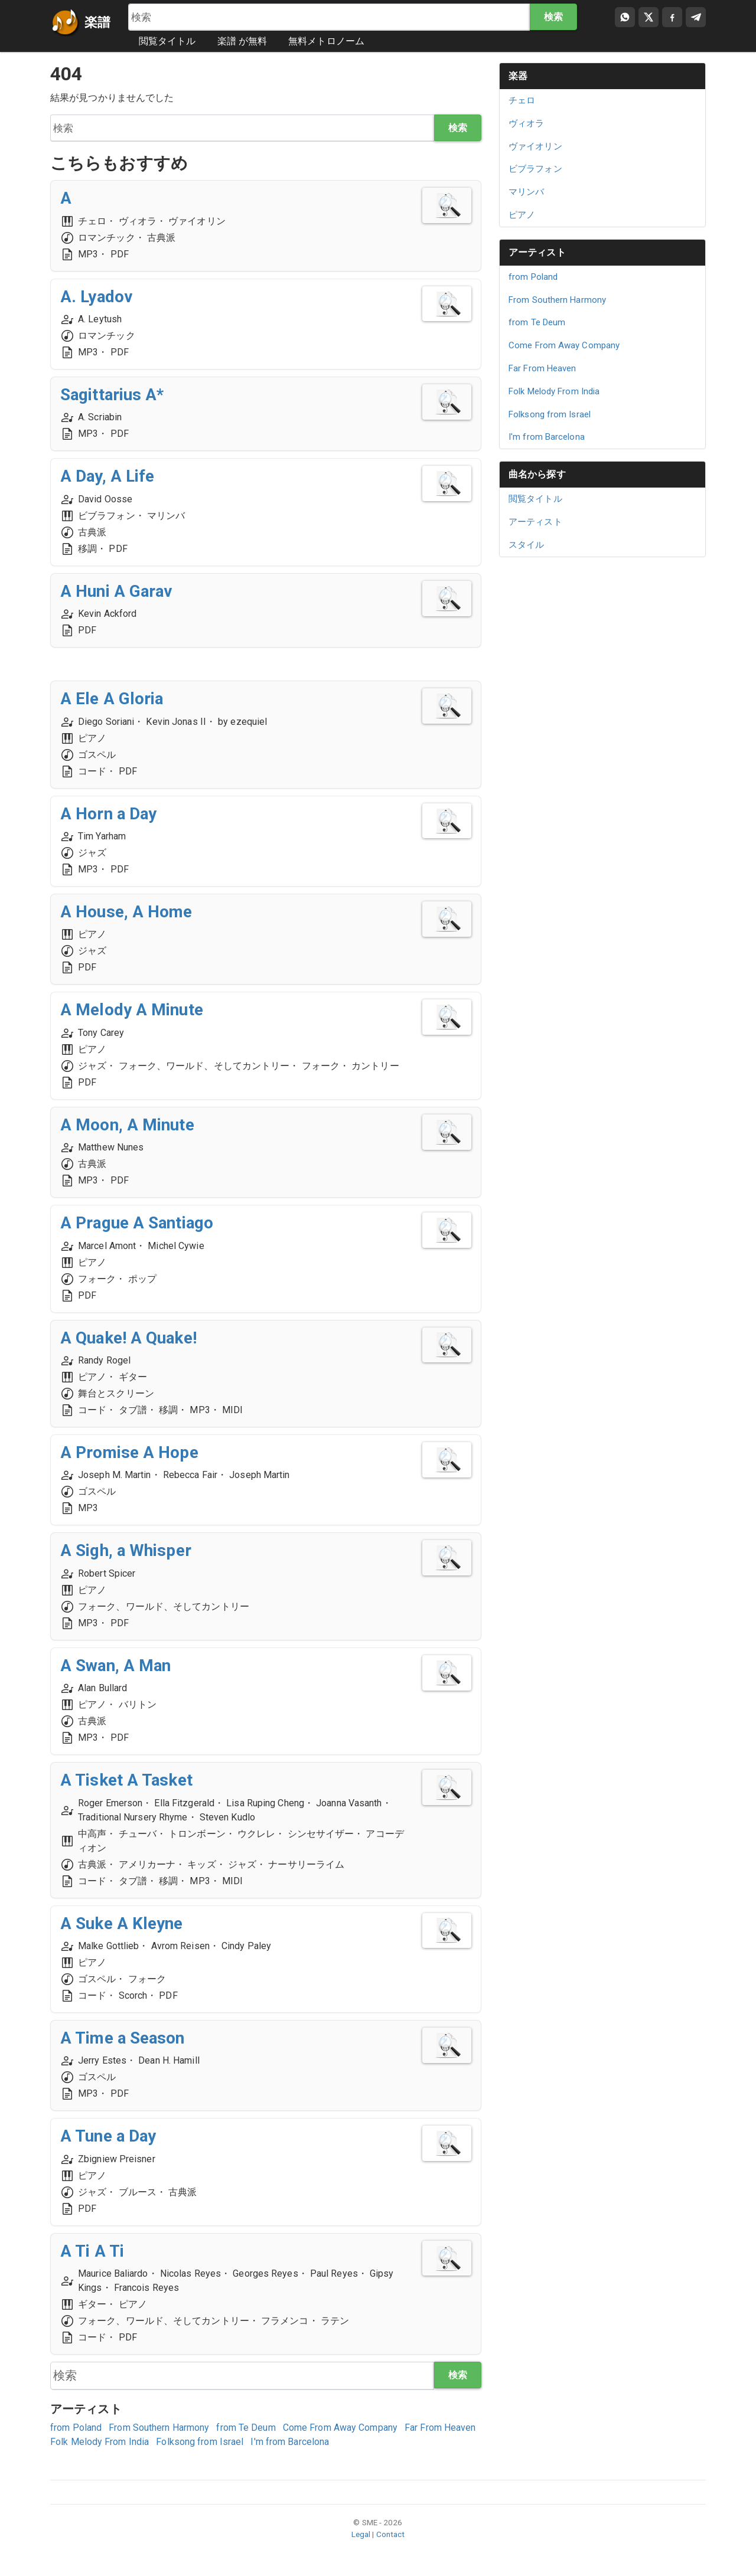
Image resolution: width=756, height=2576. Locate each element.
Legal (361, 2534)
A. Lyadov (97, 296)
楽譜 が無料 (242, 41)
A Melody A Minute (132, 1010)
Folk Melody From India (99, 2441)
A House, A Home (127, 911)
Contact (390, 2534)
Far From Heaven (440, 2427)
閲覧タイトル (167, 41)
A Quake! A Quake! (129, 1338)
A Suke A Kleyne (122, 1923)
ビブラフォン (535, 169)
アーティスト (537, 252)
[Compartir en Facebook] (672, 17)
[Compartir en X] (648, 17)
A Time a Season (123, 2038)
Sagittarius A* (112, 394)
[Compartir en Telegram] (696, 17)
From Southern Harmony (159, 2427)
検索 (552, 16)
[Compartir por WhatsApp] (625, 17)
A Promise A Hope (130, 1452)
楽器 (518, 75)
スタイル (526, 545)
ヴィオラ (526, 123)
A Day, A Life (108, 476)
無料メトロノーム (326, 41)
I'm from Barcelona (289, 2441)
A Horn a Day (109, 813)
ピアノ (522, 215)
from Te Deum (245, 2427)
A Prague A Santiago (138, 1223)
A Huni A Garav (117, 591)
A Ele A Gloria (112, 699)
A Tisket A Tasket (127, 1780)
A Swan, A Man (116, 1665)
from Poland (76, 2427)
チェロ (522, 100)
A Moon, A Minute (127, 1125)
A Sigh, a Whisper (126, 1551)
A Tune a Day (109, 2136)
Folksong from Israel (199, 2441)
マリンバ (526, 192)
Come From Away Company (340, 2427)
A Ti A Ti (92, 2251)
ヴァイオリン (535, 146)
